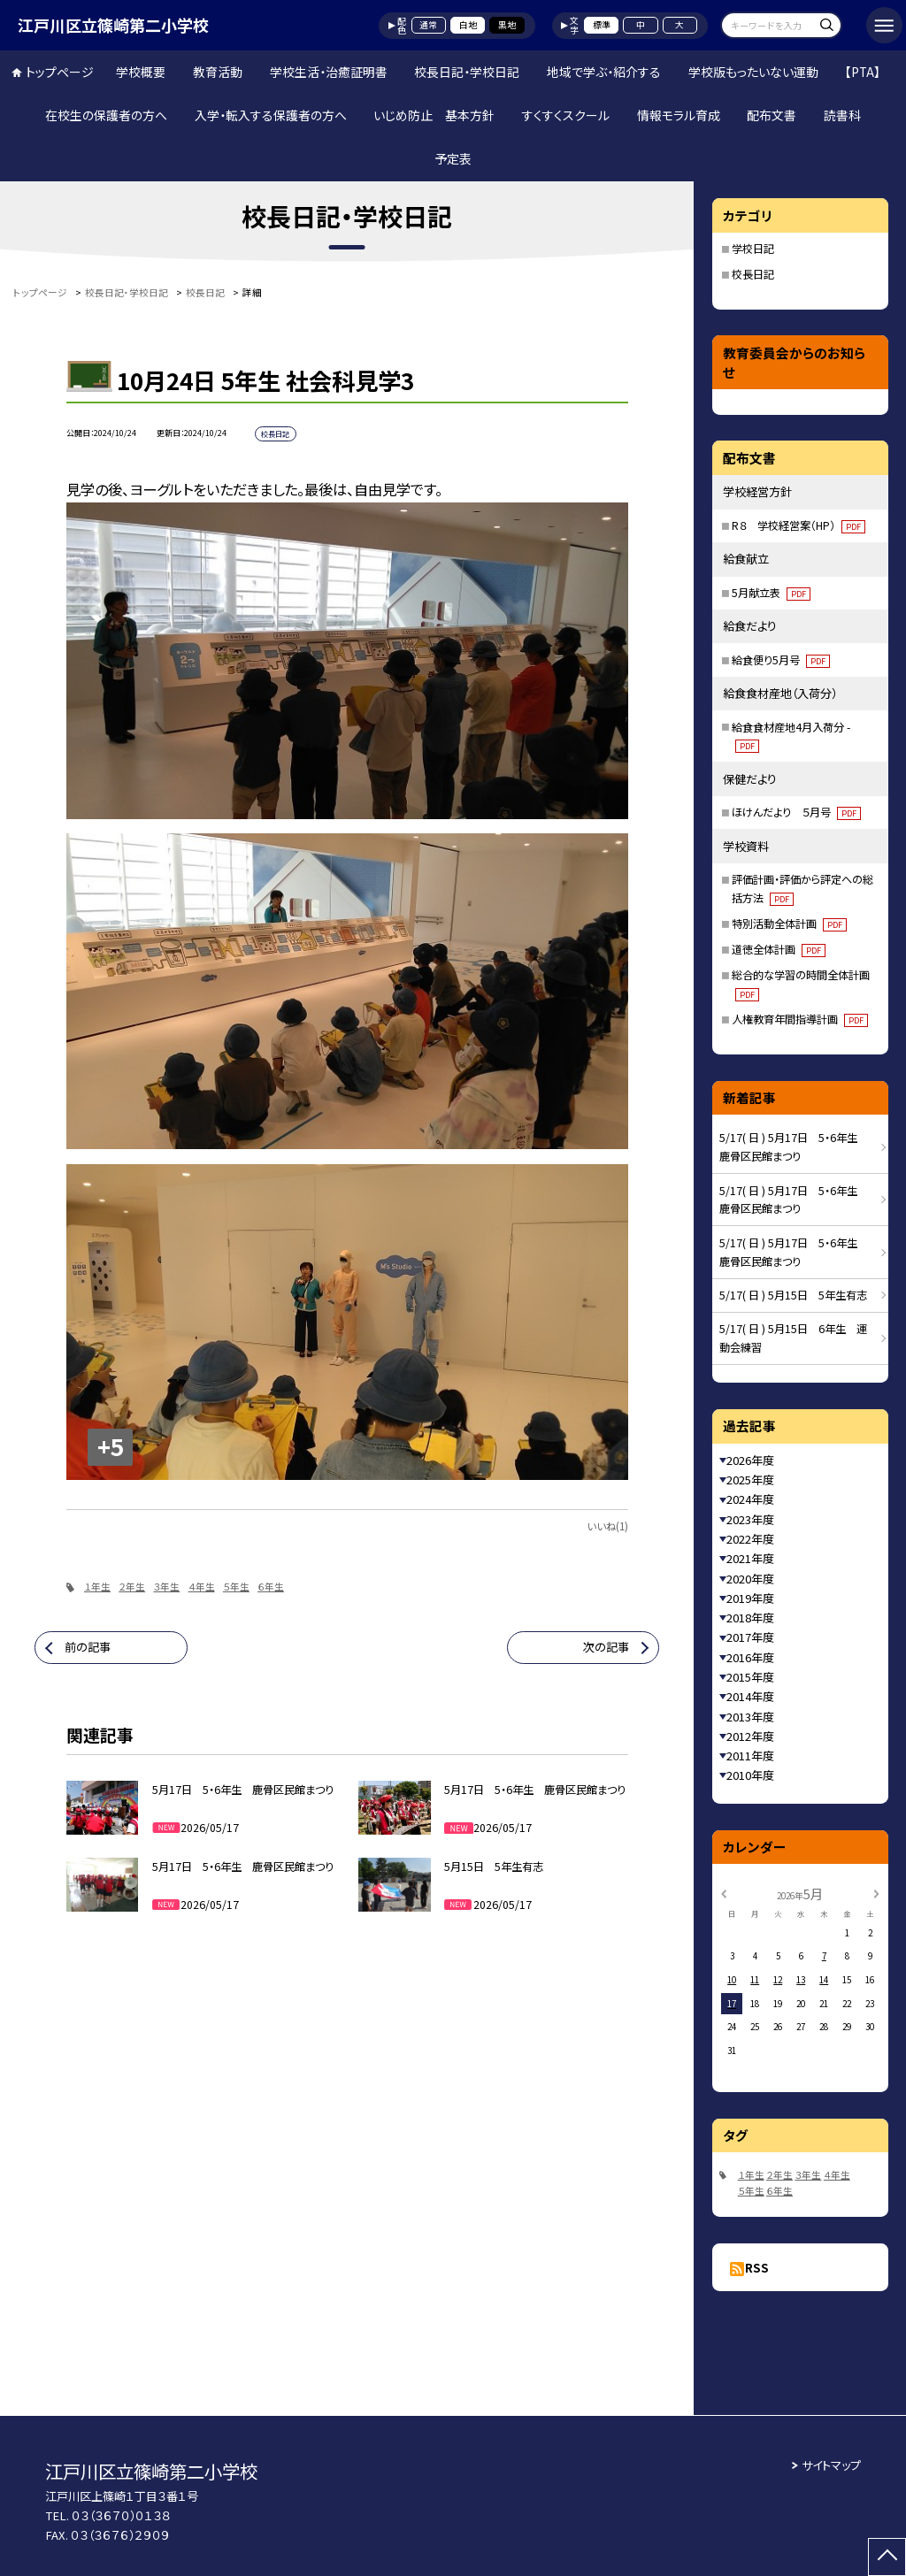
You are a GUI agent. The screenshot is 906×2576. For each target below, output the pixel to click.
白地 (468, 25)
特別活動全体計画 (789, 924)
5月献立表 (771, 593)
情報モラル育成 (678, 115)
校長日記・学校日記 (466, 71)
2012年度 (750, 1736)
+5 (110, 1446)
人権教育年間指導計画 (800, 1019)
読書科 (842, 115)
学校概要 (140, 71)
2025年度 (750, 1479)
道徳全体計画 (778, 949)
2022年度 (750, 1538)
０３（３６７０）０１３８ (121, 2515)
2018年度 (750, 1617)
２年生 (132, 1586)
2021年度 (750, 1558)
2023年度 (750, 1519)
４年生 (201, 1586)
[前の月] (723, 1893)
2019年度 (750, 1598)
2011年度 (750, 1755)
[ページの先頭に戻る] (887, 2557)
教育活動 (217, 71)
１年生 (97, 1586)
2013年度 (750, 1716)
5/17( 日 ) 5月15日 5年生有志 (793, 1295)
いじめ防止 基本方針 (434, 115)
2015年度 (750, 1676)
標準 (601, 25)
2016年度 (750, 1657)
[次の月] (876, 1893)
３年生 (166, 1586)
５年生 (236, 1586)
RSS (757, 2267)
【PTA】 (862, 71)
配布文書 (771, 115)
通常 (428, 25)
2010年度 (750, 1775)
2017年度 (750, 1637)
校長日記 (753, 274)
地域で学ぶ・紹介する (604, 71)
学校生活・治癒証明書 (329, 71)
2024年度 (750, 1499)
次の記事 (606, 1646)
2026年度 (750, 1460)
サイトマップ (831, 2465)
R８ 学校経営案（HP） (798, 525)
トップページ (60, 71)
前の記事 (88, 1646)
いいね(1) (607, 1526)
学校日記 (753, 249)
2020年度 (750, 1578)
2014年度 (750, 1696)
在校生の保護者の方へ (106, 115)
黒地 (507, 25)
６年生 (270, 1586)
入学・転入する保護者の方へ (271, 115)
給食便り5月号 (781, 660)
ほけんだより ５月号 (796, 812)
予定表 (453, 158)
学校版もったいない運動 (753, 71)
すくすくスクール (566, 115)
